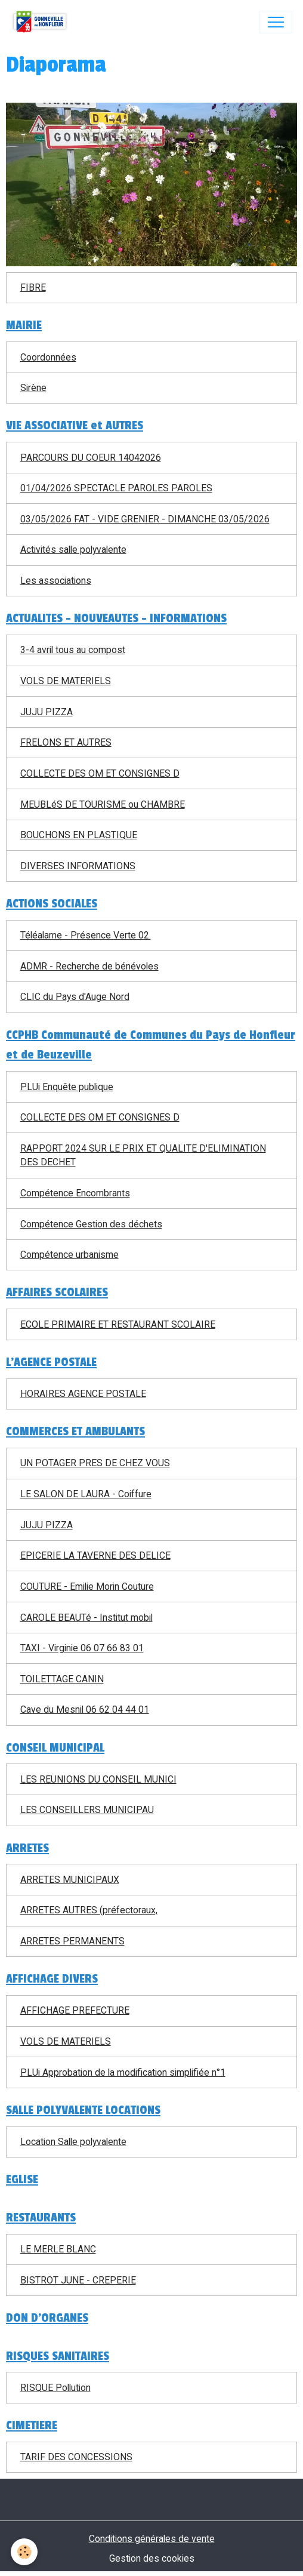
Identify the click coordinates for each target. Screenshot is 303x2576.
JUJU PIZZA (46, 712)
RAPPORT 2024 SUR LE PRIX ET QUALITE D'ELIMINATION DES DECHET (143, 1155)
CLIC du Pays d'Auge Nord (74, 996)
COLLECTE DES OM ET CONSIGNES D (100, 773)
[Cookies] (24, 2551)
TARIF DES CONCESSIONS (76, 2457)
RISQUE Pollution (55, 2387)
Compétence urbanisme (69, 1254)
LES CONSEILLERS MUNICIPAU (87, 1809)
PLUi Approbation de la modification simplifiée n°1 (122, 2072)
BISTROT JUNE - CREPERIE (78, 2280)
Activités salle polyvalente (73, 549)
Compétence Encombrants (75, 1193)
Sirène (33, 387)
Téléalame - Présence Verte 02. (85, 935)
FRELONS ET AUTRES (66, 742)
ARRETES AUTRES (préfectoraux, (88, 1910)
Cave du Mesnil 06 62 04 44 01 (84, 1709)
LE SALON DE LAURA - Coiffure (86, 1494)
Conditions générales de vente (152, 2538)
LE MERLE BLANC (58, 2249)
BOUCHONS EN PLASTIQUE (78, 835)
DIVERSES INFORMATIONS (77, 866)
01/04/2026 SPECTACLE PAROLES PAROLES (116, 488)
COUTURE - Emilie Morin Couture (87, 1586)
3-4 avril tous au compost (72, 649)
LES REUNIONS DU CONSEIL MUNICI (98, 1779)
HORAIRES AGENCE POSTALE (83, 1393)
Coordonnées (48, 357)
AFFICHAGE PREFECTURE (74, 2010)
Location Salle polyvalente (73, 2141)
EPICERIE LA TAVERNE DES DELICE (95, 1555)
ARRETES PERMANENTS (72, 1941)
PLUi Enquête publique (66, 1086)
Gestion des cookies (151, 2558)
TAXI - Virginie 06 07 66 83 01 (82, 1648)
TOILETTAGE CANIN (62, 1679)
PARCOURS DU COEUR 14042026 (90, 457)
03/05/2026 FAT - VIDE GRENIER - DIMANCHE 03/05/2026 (145, 519)
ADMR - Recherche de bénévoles (89, 966)
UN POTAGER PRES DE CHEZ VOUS (95, 1463)
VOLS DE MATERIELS (65, 681)
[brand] (42, 22)
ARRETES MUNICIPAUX (69, 1879)
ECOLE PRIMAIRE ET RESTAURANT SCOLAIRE (117, 1324)
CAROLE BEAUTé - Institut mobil (86, 1617)
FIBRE (33, 287)
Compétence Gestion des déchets (91, 1224)
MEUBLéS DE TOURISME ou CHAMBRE (102, 804)
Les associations (55, 580)
